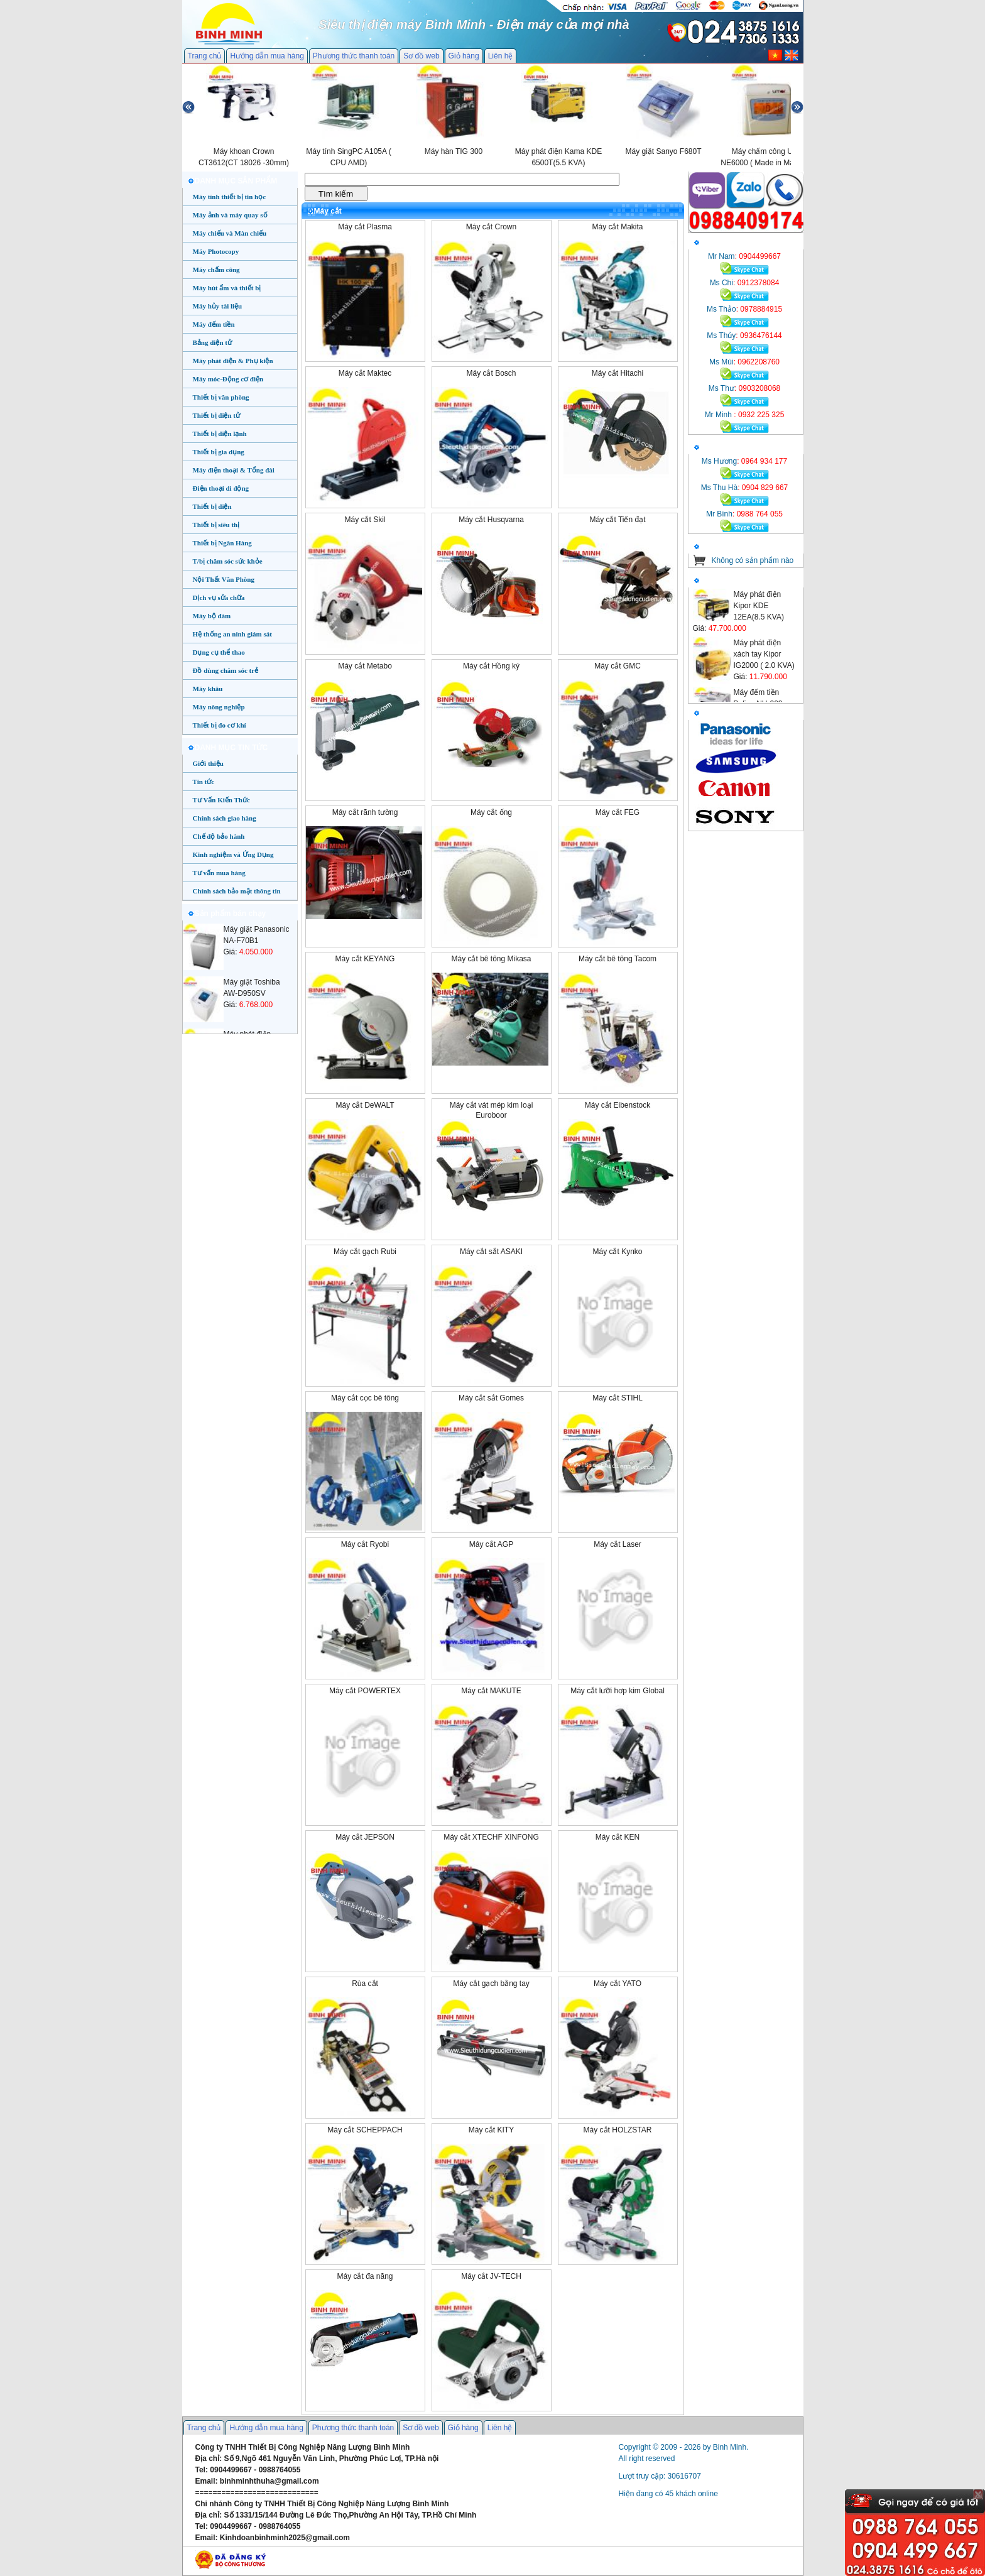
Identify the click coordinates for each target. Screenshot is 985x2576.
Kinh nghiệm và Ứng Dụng (233, 854)
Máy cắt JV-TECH (491, 2276)
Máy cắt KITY (491, 2130)
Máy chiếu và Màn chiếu (230, 233)
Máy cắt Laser (617, 1544)
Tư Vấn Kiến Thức (221, 800)
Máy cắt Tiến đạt (617, 519)
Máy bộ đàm (212, 615)
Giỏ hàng (464, 56)
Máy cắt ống (491, 812)
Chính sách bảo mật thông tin (237, 891)
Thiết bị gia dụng (218, 452)
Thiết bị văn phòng (221, 397)
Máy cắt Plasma (365, 226)
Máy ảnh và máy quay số (230, 215)
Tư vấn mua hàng (219, 872)
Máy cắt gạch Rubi (365, 1251)
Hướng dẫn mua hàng (266, 56)
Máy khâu (208, 688)
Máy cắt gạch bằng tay (491, 1983)
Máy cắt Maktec (365, 373)
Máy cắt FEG (617, 812)
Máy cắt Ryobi (365, 1544)
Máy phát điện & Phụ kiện (233, 360)
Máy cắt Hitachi (617, 373)
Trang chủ (205, 56)
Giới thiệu (208, 763)
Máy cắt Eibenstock (617, 1105)
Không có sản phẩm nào (753, 560)
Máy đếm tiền (214, 324)
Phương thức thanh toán (354, 56)
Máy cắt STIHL (617, 1398)
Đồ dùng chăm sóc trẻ (226, 670)
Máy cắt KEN (617, 1837)
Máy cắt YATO (617, 1983)
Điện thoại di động (221, 488)
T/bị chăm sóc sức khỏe (228, 561)
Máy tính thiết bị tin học (229, 196)
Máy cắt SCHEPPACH (364, 2130)
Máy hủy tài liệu (217, 306)
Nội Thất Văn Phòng (224, 579)
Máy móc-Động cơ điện (228, 379)
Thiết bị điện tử (217, 415)
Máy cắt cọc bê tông (365, 1398)
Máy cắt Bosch (491, 373)
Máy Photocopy (216, 251)
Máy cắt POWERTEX (365, 1690)
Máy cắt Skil (364, 519)
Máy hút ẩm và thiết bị (227, 288)
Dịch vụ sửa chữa (219, 597)
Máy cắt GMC (617, 666)
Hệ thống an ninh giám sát (232, 634)
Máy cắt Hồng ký (491, 666)
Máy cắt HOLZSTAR (618, 2130)
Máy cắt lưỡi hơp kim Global (617, 1690)
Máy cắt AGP (491, 1544)
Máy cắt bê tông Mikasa (491, 958)
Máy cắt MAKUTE (491, 1690)
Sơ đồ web (421, 56)
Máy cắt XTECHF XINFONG (491, 1837)
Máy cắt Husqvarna (491, 519)
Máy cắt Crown (491, 226)
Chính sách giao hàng (224, 818)
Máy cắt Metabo (365, 666)
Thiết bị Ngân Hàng (222, 543)
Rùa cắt (365, 1983)
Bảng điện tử (212, 342)
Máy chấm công (216, 269)
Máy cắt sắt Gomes (491, 1398)
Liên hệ (500, 56)
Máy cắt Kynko (617, 1251)
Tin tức (204, 781)
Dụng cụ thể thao (219, 652)
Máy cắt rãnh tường (365, 812)
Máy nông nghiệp (219, 707)
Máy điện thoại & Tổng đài (234, 470)
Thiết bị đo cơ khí (219, 725)
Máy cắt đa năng (365, 2276)
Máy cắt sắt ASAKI (491, 1251)
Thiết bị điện (212, 506)
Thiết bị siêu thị (216, 524)
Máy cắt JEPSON (365, 1837)
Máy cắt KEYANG (365, 958)
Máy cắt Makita (617, 226)
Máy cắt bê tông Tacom (617, 958)
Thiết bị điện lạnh (220, 433)
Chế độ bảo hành (219, 836)
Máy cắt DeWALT (364, 1105)
